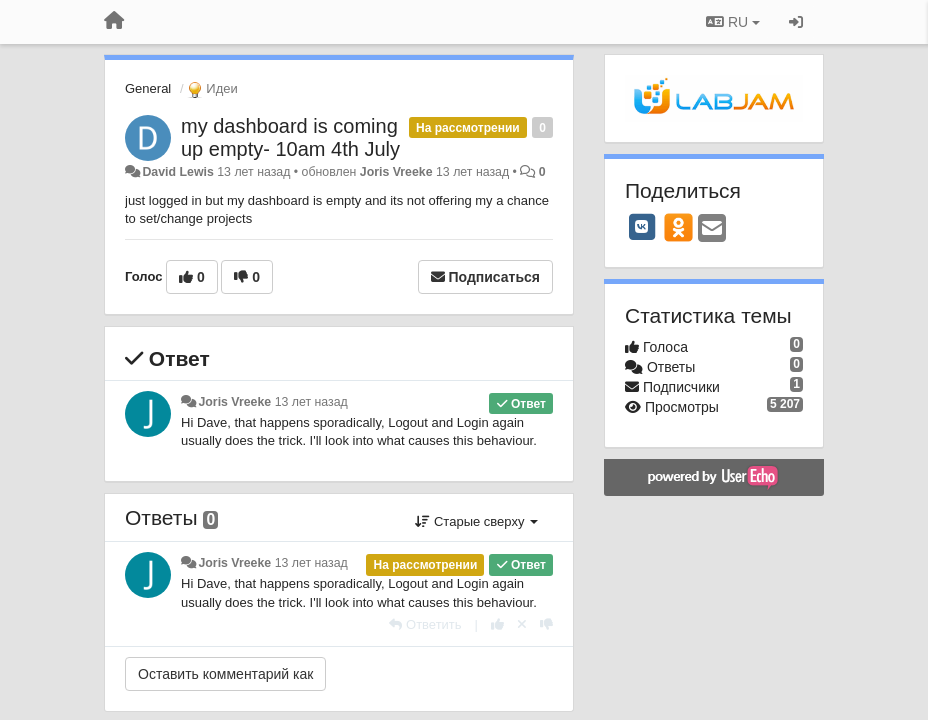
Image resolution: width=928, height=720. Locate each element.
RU (733, 22)
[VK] (642, 227)
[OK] (678, 227)
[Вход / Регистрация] (796, 22)
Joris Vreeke (396, 172)
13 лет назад (311, 402)
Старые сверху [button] (476, 521)
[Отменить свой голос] (522, 624)
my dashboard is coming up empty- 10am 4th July (290, 137)
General (148, 88)
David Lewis (177, 172)
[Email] (712, 229)
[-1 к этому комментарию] (546, 624)
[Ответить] (425, 624)
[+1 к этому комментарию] (497, 624)
